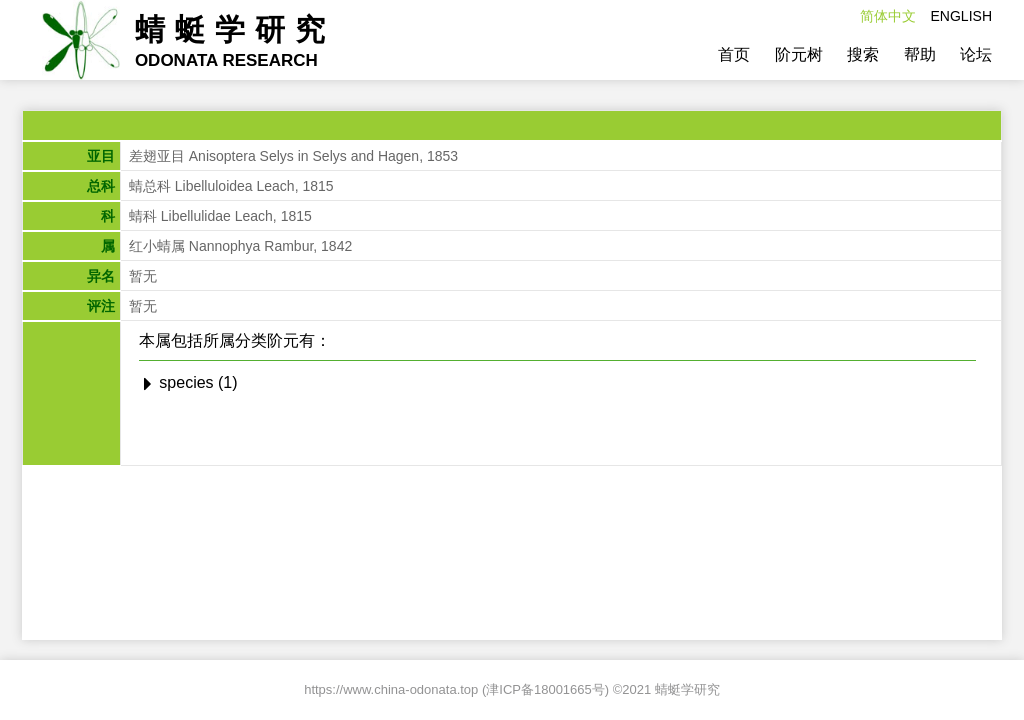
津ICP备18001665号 (545, 689)
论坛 (976, 54)
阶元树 (799, 54)
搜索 (863, 54)
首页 (734, 54)
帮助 (920, 54)
